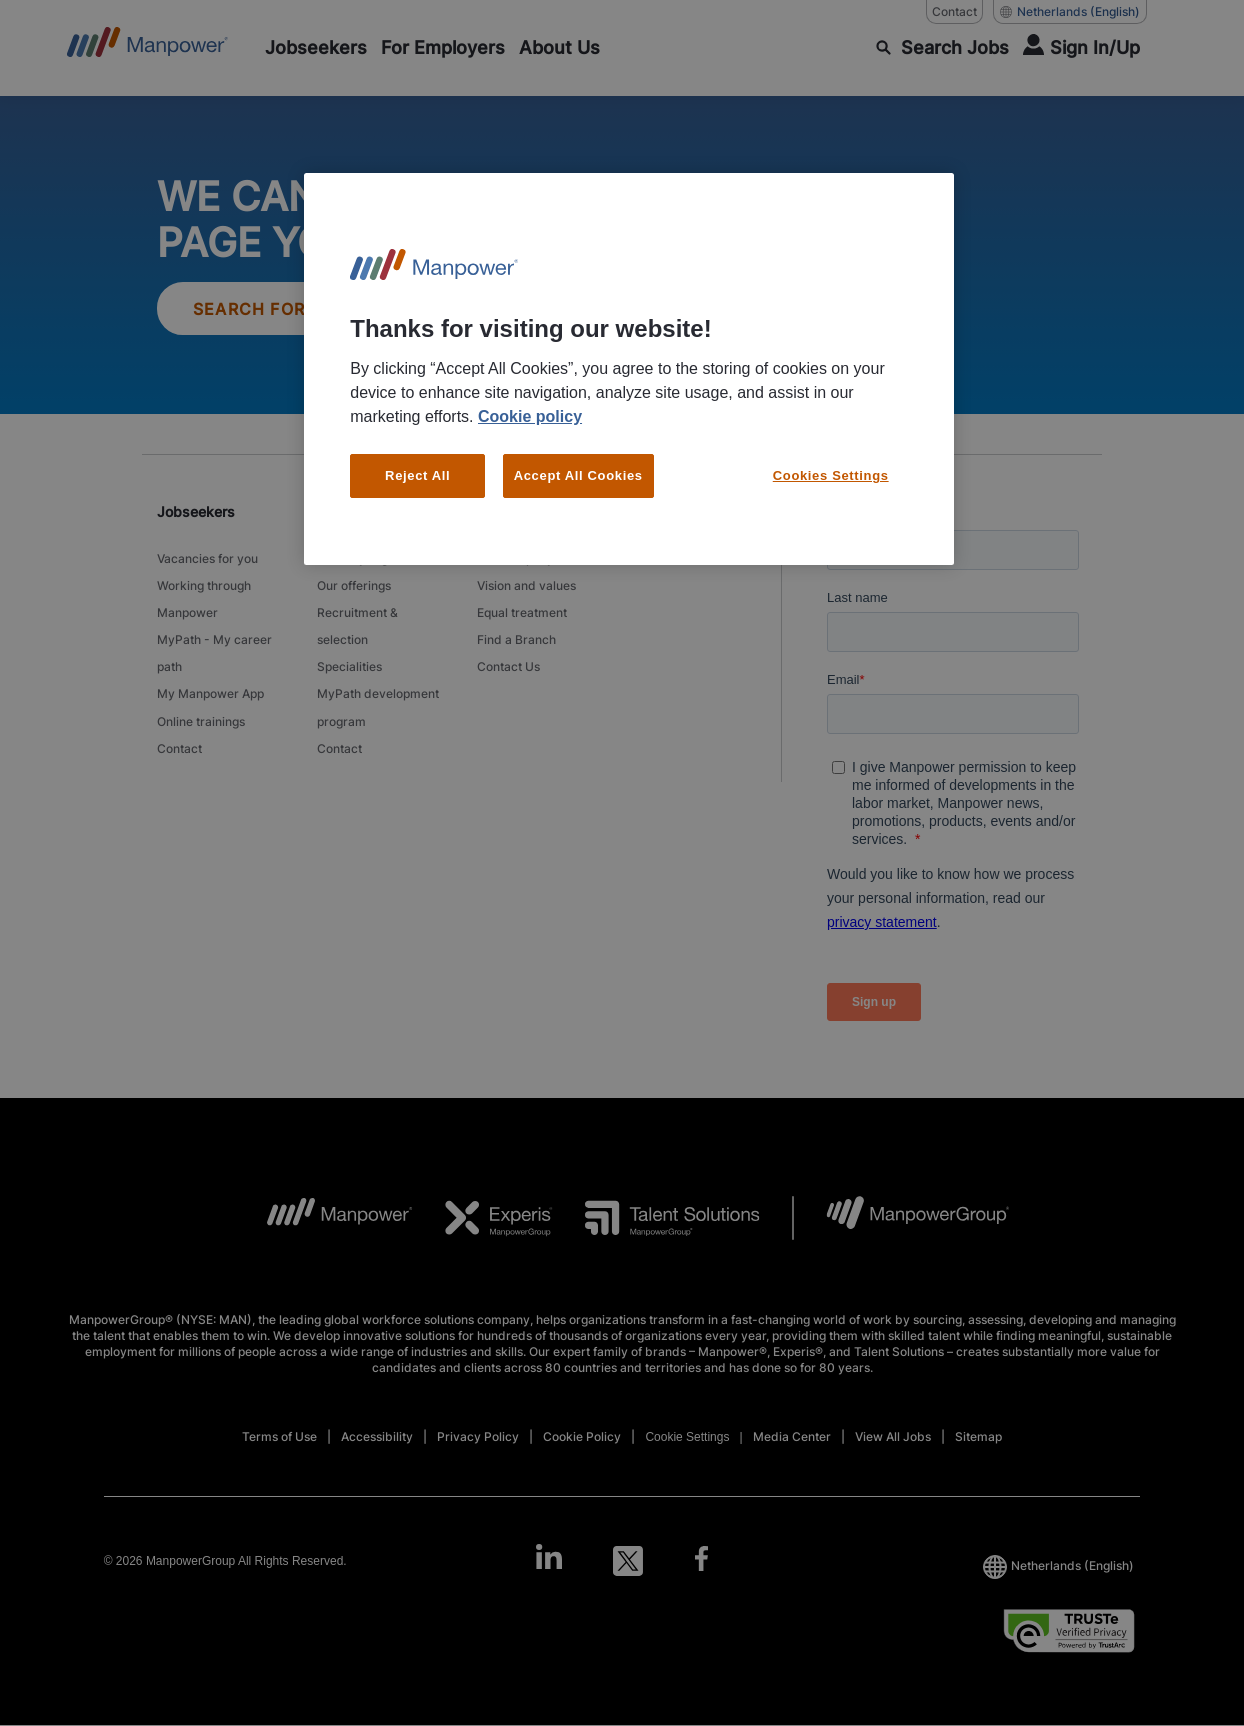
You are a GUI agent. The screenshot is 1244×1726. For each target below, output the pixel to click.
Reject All (417, 475)
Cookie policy (530, 416)
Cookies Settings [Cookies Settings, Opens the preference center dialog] (831, 475)
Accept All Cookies (578, 475)
